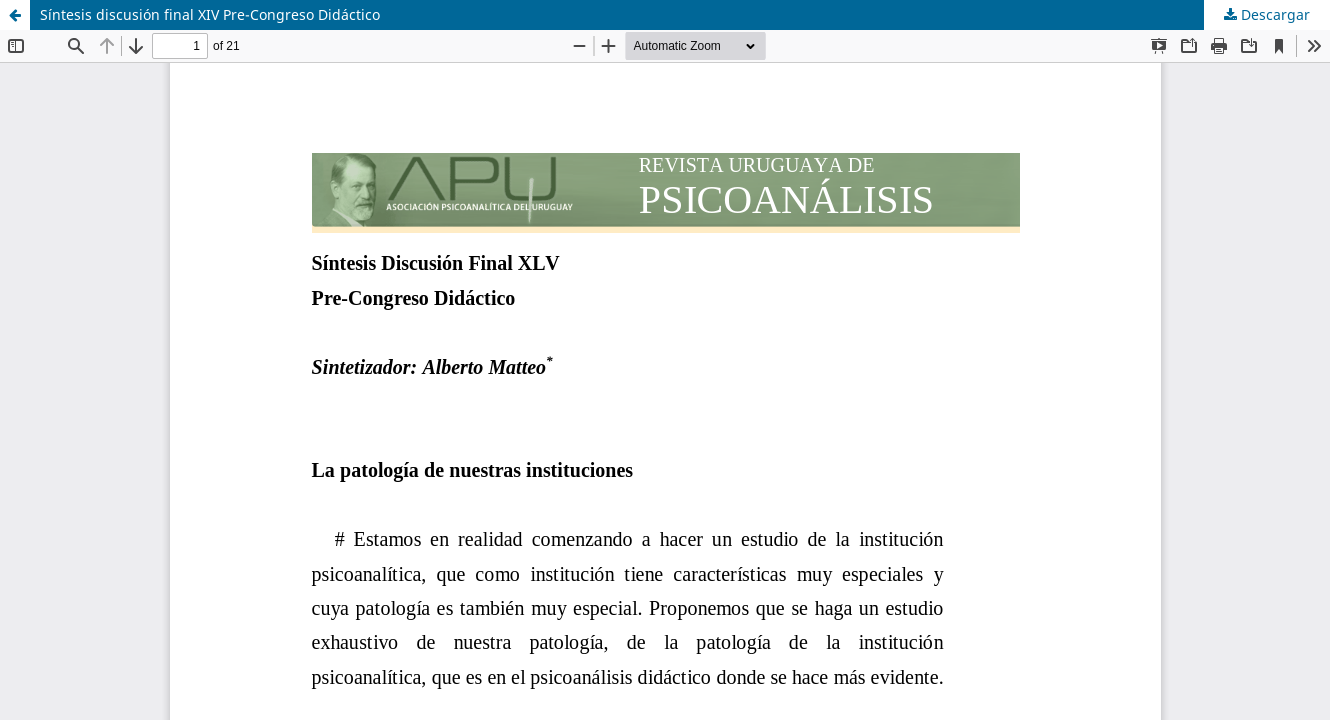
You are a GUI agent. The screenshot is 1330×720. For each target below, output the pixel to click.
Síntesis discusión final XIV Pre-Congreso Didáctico (210, 14)
